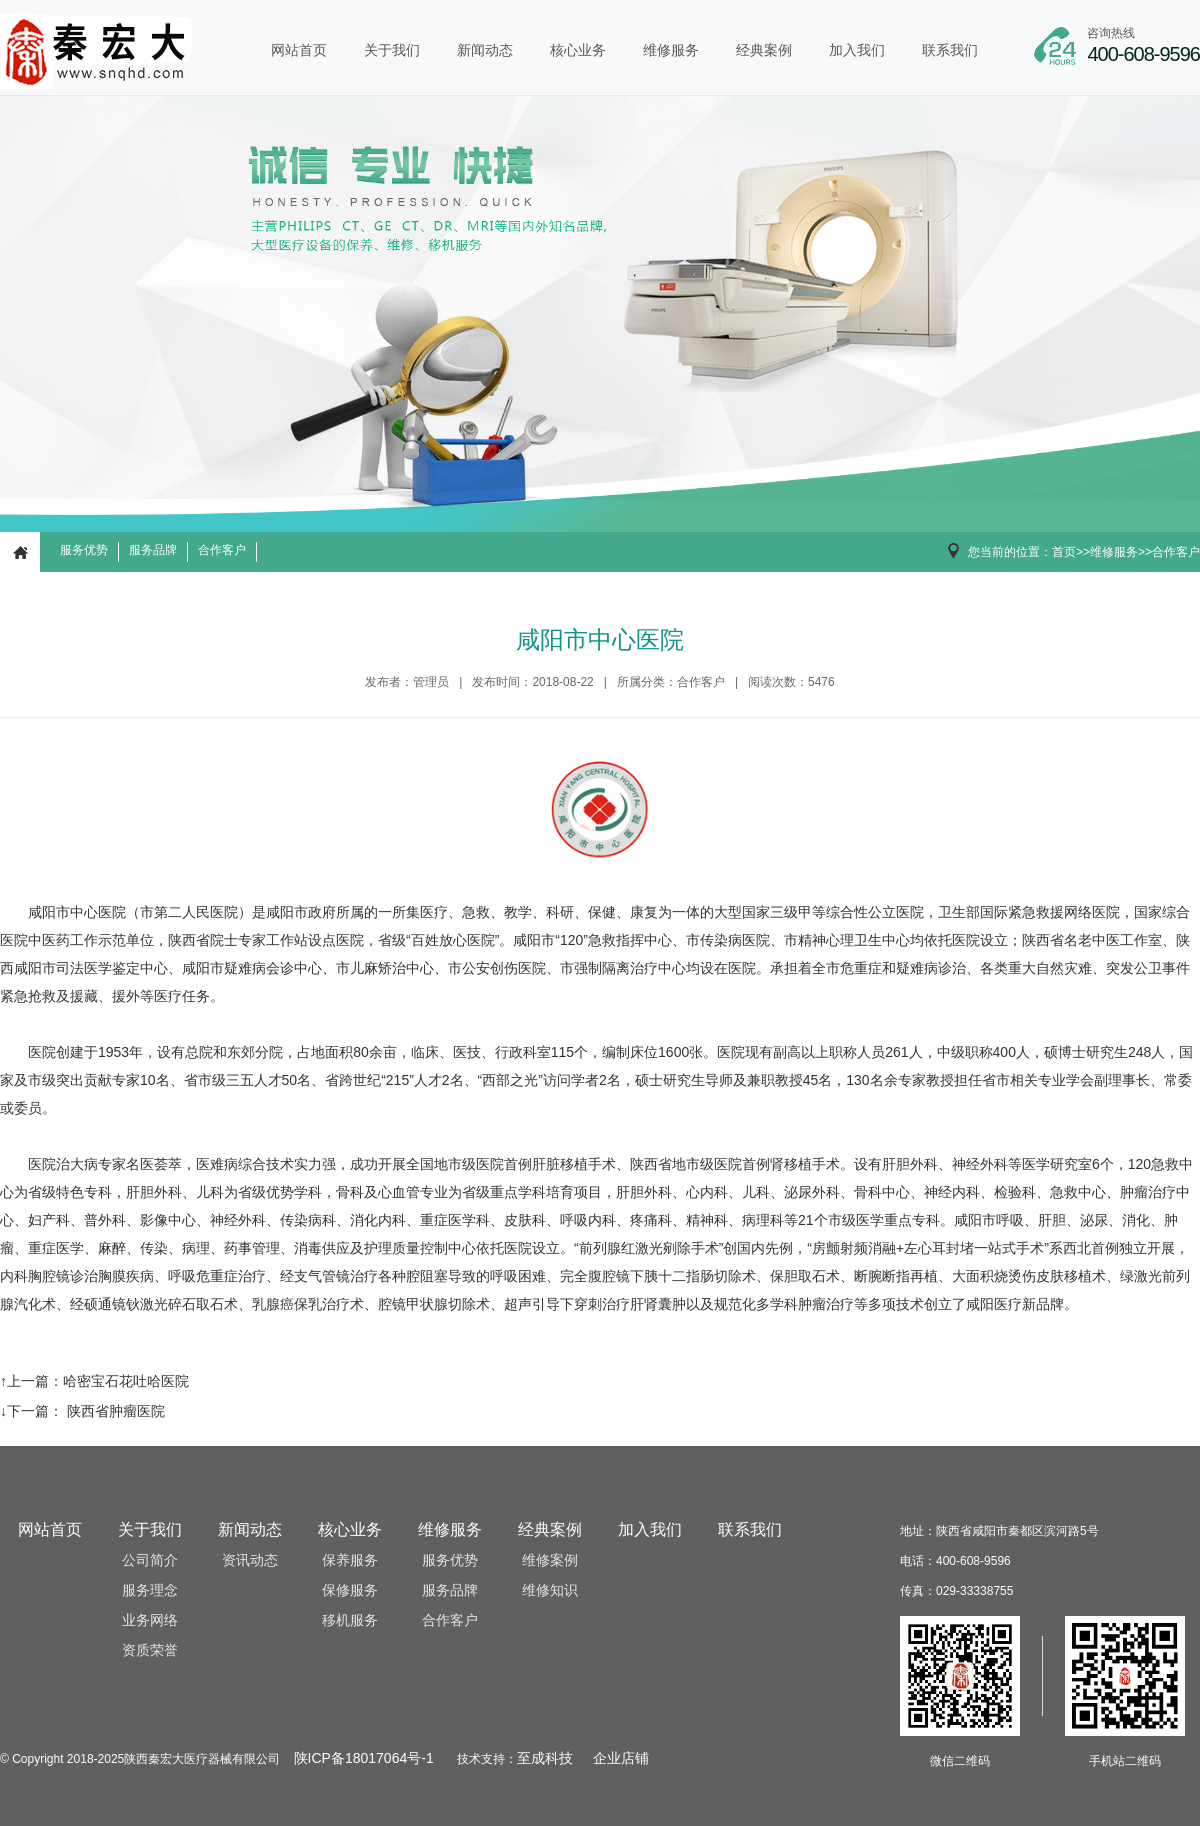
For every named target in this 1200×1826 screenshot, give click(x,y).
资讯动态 (250, 1560)
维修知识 (550, 1590)
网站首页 (299, 50)
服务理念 (150, 1590)
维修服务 (671, 50)
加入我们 (857, 50)
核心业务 (578, 50)
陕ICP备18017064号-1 (364, 1758)
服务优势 (84, 550)
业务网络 (150, 1620)
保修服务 (350, 1590)
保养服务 (350, 1560)
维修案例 (550, 1560)
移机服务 (350, 1620)
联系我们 (950, 50)
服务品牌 (153, 550)
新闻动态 (485, 50)
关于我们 (392, 50)
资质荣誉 (150, 1650)
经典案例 (764, 50)
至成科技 (545, 1758)
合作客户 (222, 550)
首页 (1064, 552)
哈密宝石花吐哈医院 (126, 1381)
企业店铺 (621, 1758)
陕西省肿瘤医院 (114, 1411)
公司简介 (150, 1560)
